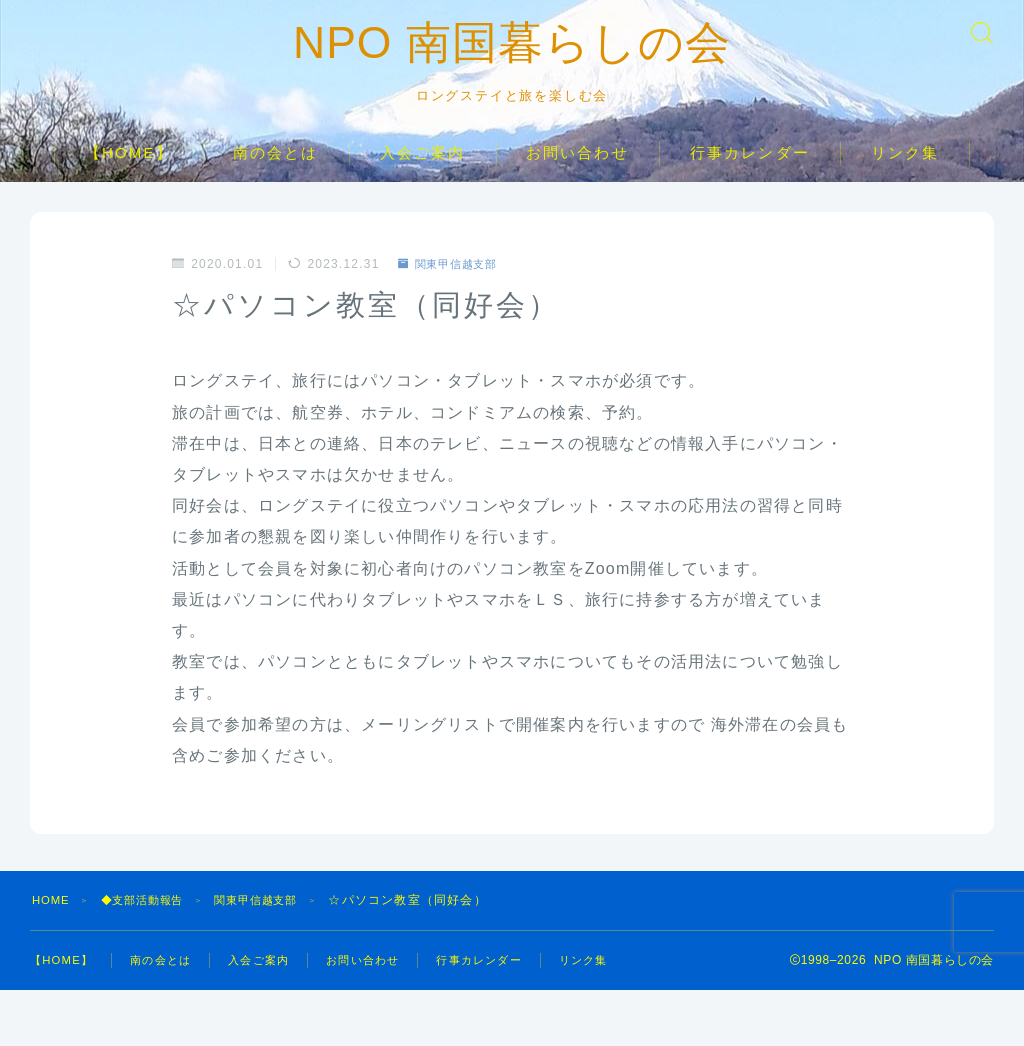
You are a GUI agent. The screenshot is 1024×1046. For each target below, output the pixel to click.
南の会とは (276, 191)
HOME (52, 939)
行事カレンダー (750, 191)
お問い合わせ (577, 191)
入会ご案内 (423, 191)
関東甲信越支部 (452, 303)
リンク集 (905, 191)
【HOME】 (129, 191)
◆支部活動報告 (150, 939)
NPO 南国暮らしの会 (512, 63)
